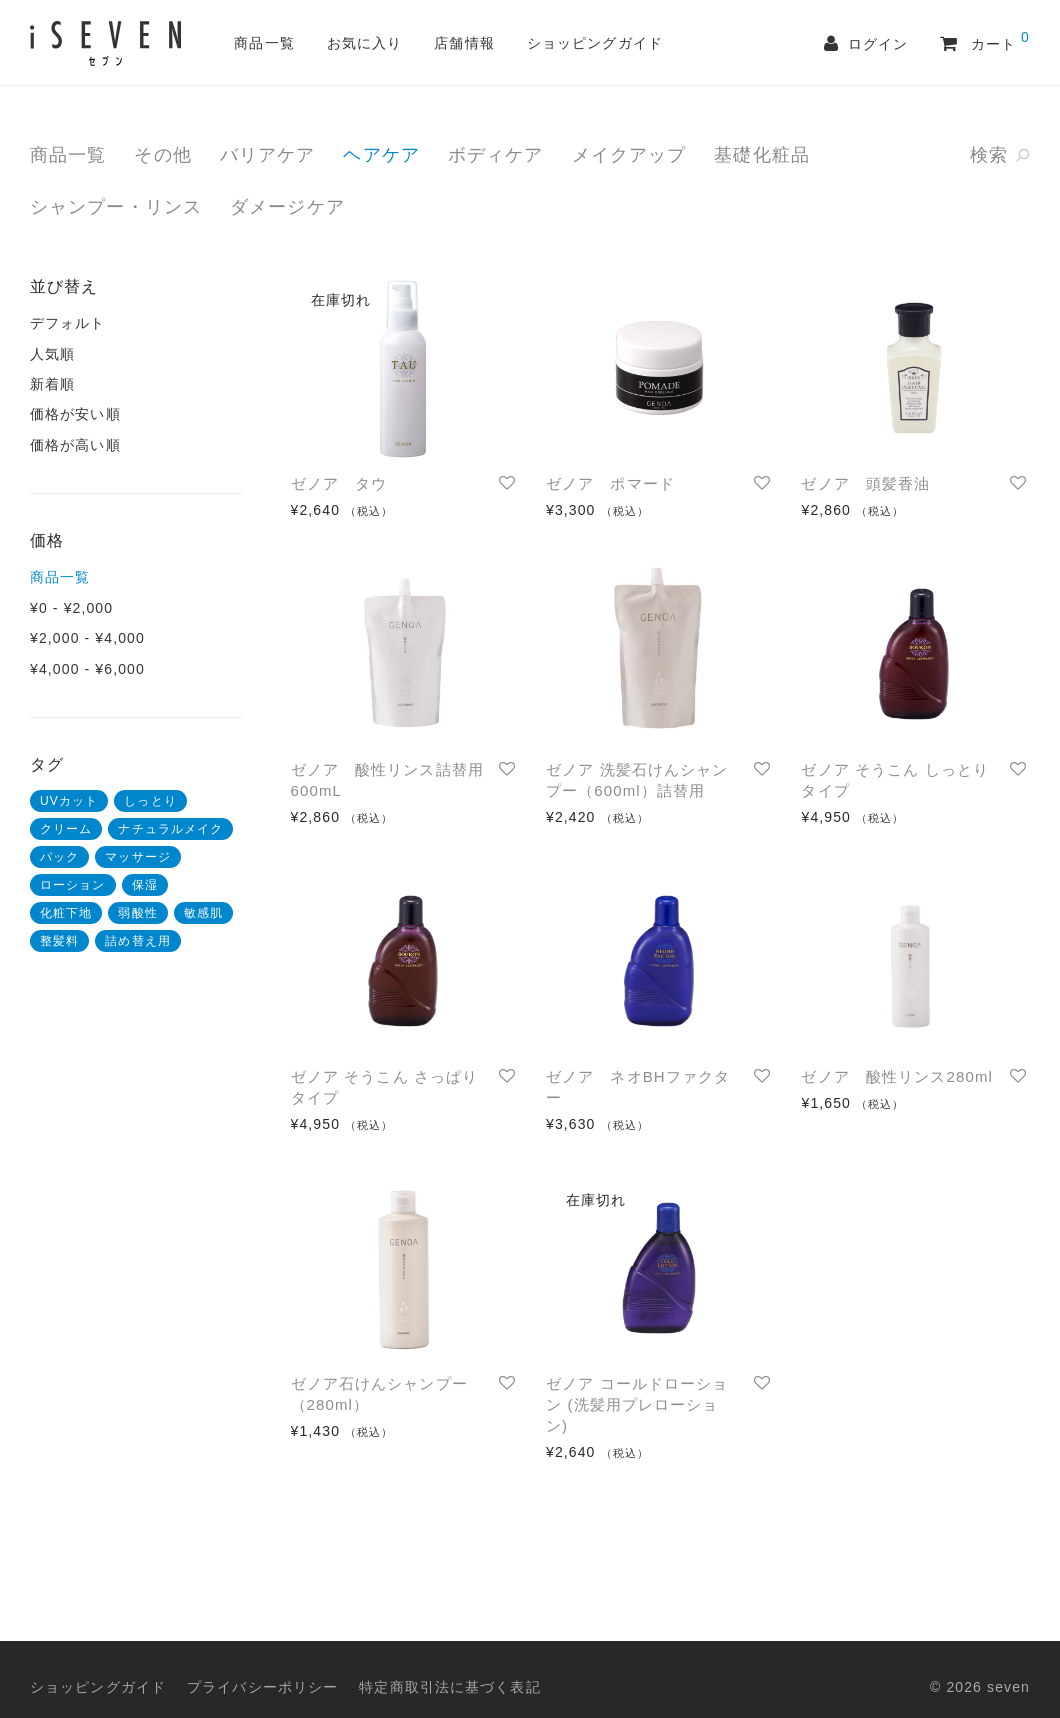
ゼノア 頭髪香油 (865, 483)
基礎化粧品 (762, 155)
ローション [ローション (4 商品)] (73, 885)
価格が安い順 (75, 414)
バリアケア (268, 155)
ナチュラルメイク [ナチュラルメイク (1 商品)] (170, 829)
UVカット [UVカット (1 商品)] (69, 801)
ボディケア (496, 155)
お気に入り (365, 43)
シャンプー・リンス (116, 207)
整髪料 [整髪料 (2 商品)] (59, 941)
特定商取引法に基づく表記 (449, 1687)
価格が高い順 (75, 445)
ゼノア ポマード (610, 483)
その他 (162, 155)
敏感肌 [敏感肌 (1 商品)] (203, 913)
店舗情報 (464, 43)
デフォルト (68, 323)
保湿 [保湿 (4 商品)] (145, 885)
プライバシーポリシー (262, 1687)
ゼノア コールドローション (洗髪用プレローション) (637, 1404)
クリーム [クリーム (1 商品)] (66, 829)
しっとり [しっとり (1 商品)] (150, 801)
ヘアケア (381, 155)
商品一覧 (264, 43)
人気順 (52, 354)
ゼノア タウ (339, 483)
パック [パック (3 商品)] (59, 857)
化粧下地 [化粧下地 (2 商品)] (66, 913)
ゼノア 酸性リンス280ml (897, 1076)
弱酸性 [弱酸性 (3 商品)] (137, 913)
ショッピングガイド (595, 43)
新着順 (52, 384)
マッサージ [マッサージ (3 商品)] (138, 857)
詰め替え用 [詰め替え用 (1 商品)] (138, 941)
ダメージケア (287, 207)
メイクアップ (629, 155)
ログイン (883, 45)
